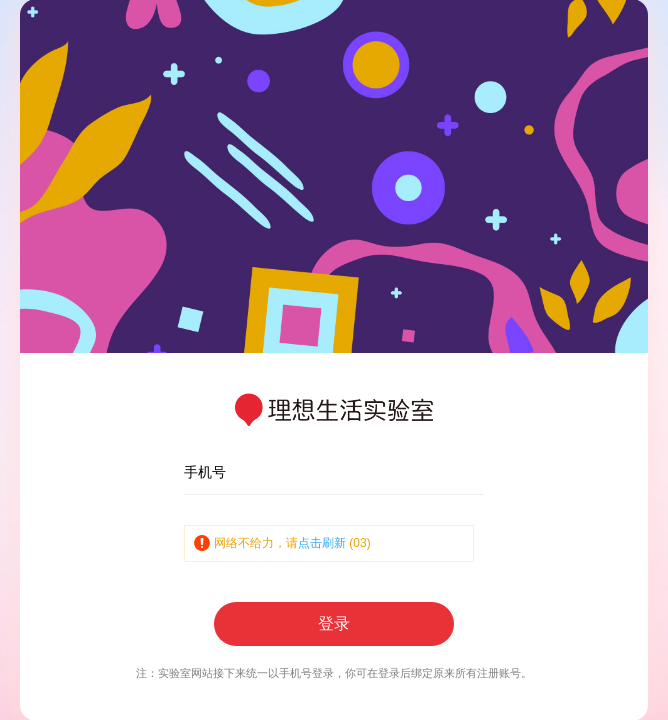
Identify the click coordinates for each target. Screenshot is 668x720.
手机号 (205, 472)
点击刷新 (322, 543)
